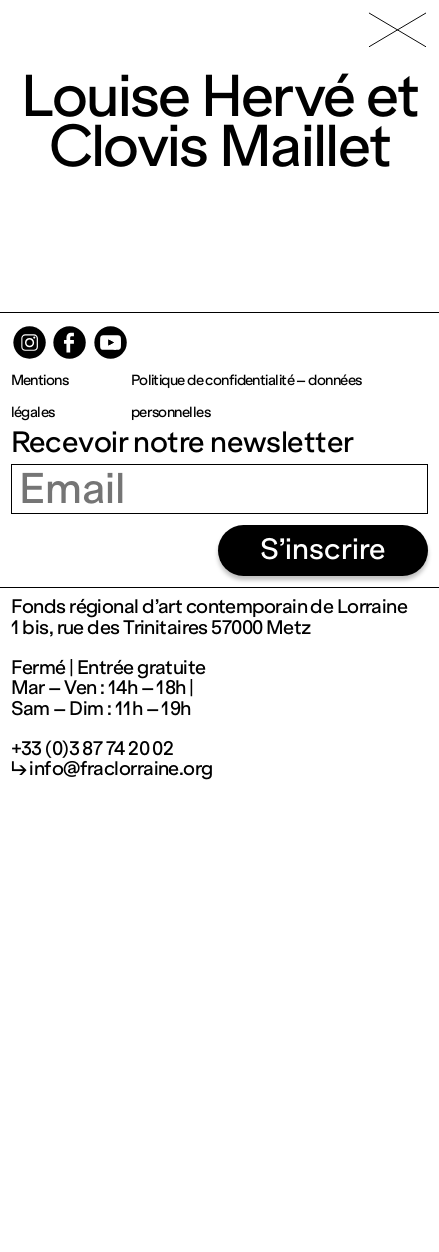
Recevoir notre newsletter (182, 442)
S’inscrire (323, 549)
